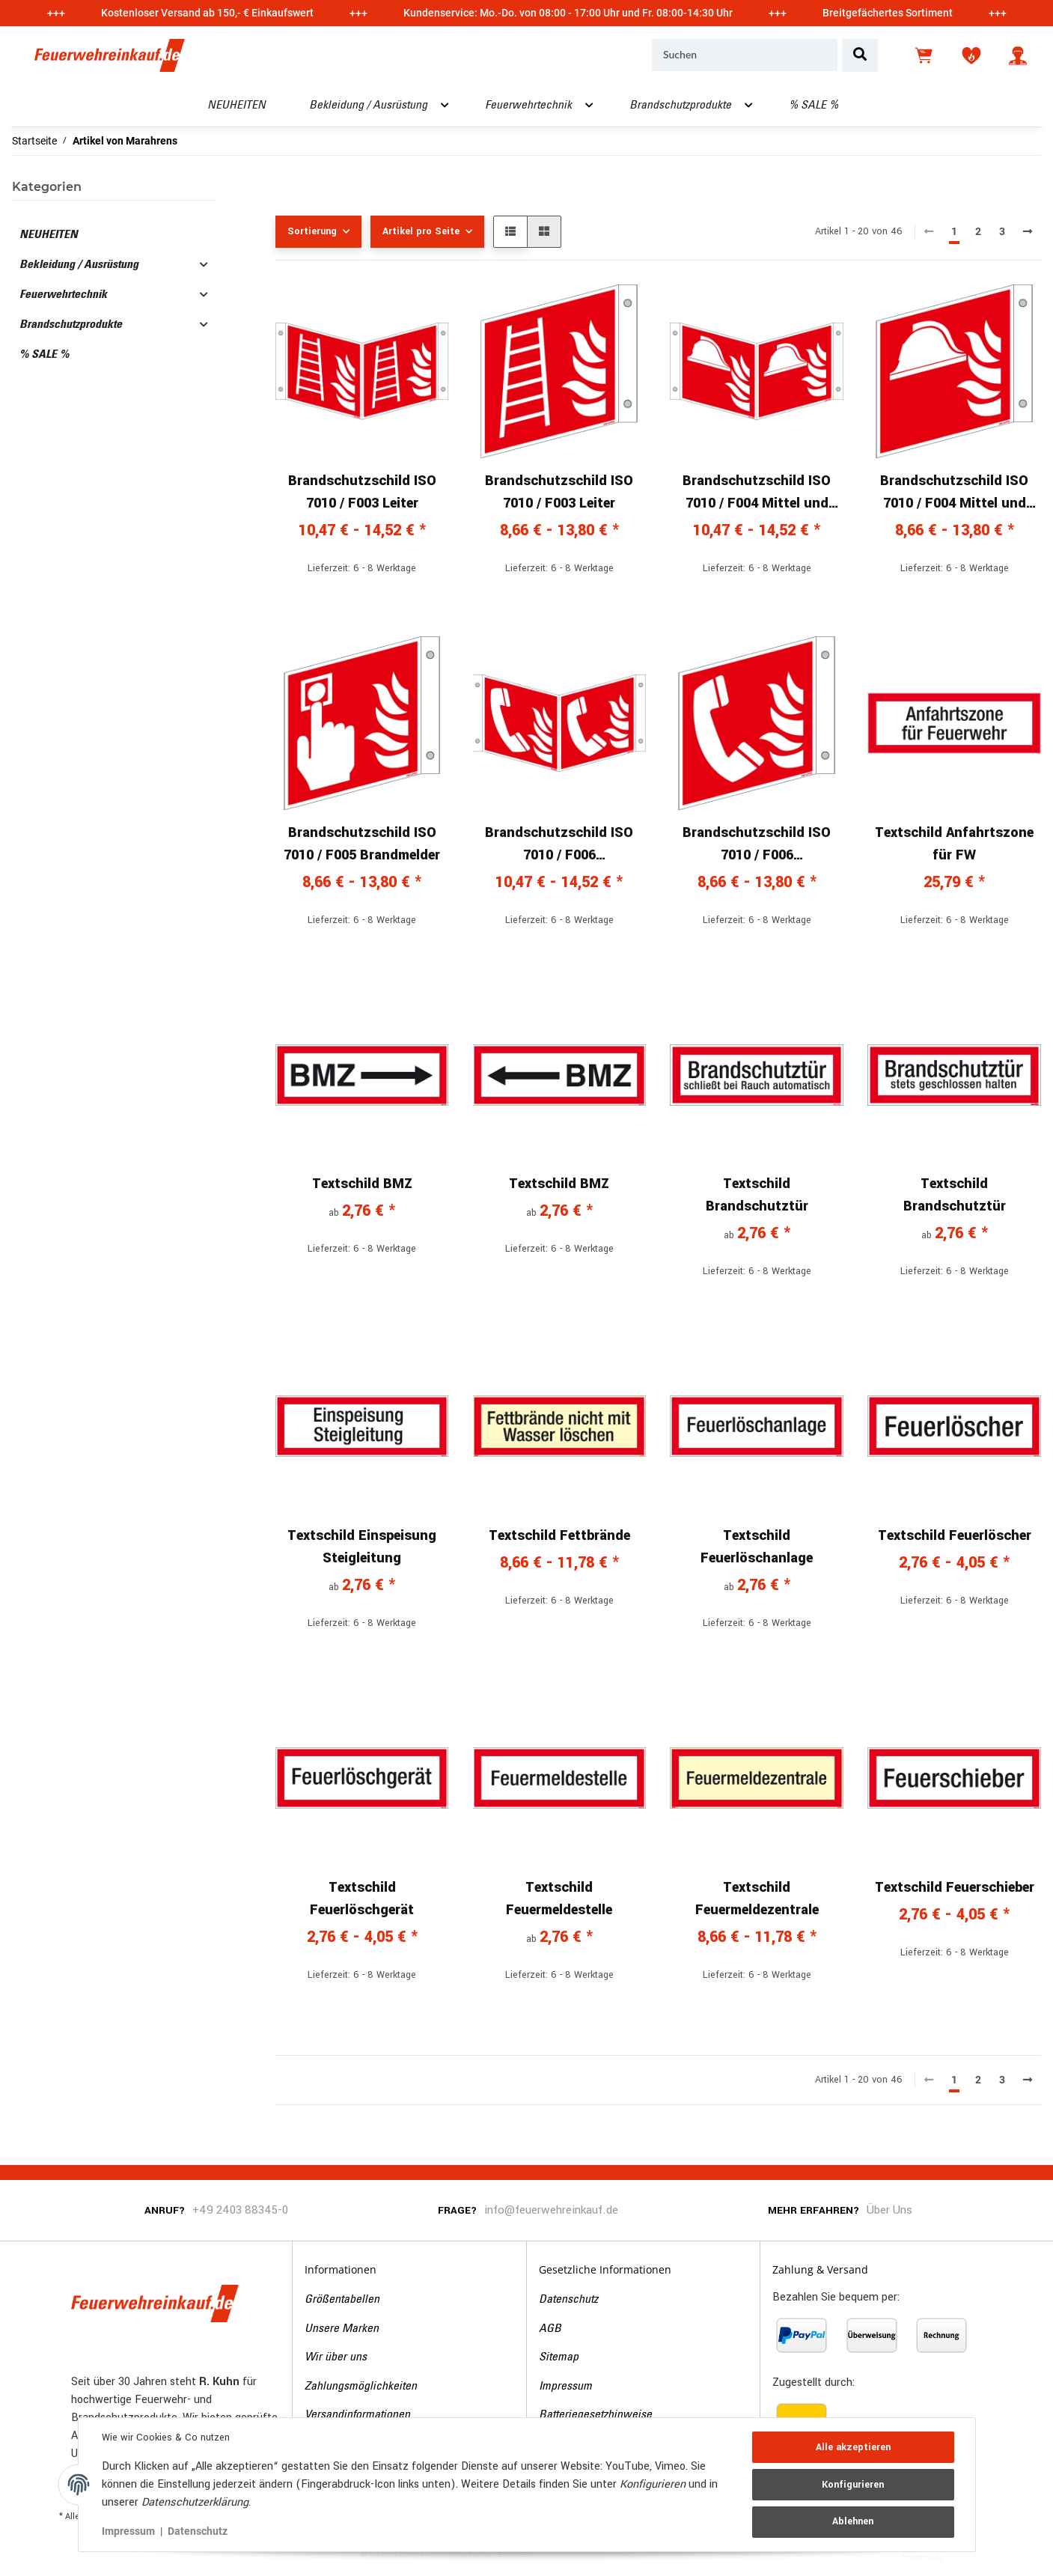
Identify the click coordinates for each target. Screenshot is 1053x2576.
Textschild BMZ (362, 1183)
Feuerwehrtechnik (63, 295)
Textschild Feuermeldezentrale (757, 1898)
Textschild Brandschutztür (757, 1195)
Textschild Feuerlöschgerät (362, 1898)
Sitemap (559, 2357)
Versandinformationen (357, 2415)
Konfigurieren (853, 2484)
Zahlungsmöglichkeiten (361, 2387)
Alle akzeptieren (853, 2447)
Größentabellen (342, 2300)
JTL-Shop (969, 2556)
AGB (550, 2329)
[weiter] (1027, 232)
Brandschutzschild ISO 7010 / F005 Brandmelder (362, 844)
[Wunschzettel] (971, 55)
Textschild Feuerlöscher (954, 1535)
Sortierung (312, 231)
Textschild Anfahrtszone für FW (954, 844)
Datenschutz (568, 2300)
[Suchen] (744, 55)
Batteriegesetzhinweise (595, 2415)
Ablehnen (852, 2521)
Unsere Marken (342, 2329)
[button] (1018, 55)
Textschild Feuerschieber (954, 1887)
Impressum (565, 2387)
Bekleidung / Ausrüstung (78, 265)
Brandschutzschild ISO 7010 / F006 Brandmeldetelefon (559, 844)
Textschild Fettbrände (559, 1535)
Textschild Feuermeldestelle (559, 1898)
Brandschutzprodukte (70, 325)
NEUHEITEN (48, 235)
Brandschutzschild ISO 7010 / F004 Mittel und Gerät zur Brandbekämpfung (757, 492)
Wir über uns (336, 2357)
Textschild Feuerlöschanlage (757, 1547)
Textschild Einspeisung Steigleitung (361, 1547)
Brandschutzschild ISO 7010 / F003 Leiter (362, 492)
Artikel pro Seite (421, 231)
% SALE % (44, 355)
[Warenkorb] (925, 55)
